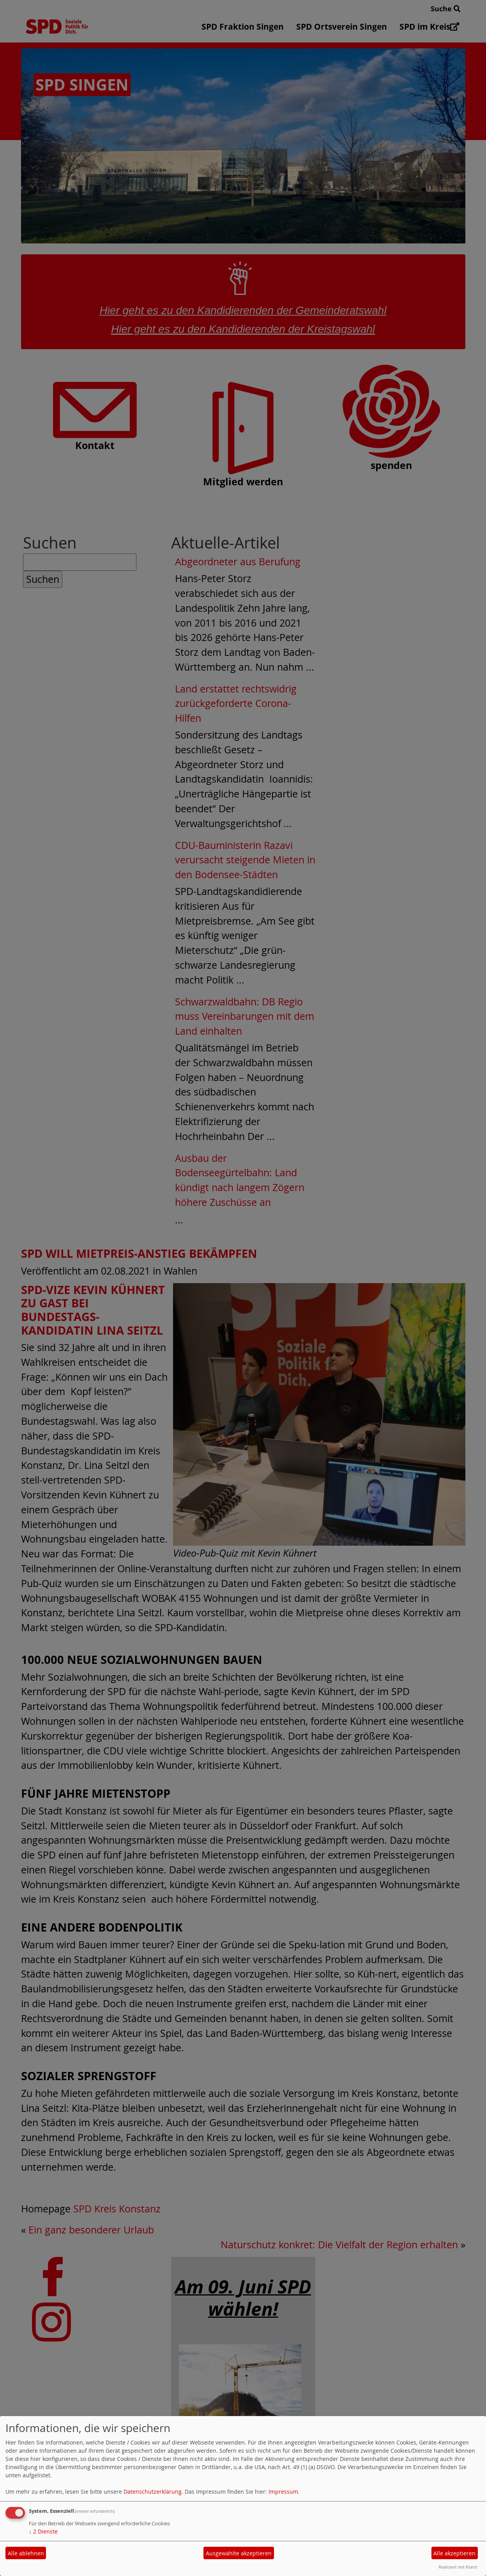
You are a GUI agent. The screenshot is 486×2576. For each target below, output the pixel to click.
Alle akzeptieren (454, 2553)
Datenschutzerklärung (153, 2491)
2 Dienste (43, 2531)
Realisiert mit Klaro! (457, 2567)
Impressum (283, 2491)
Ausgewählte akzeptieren (239, 2553)
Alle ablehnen (26, 2553)
